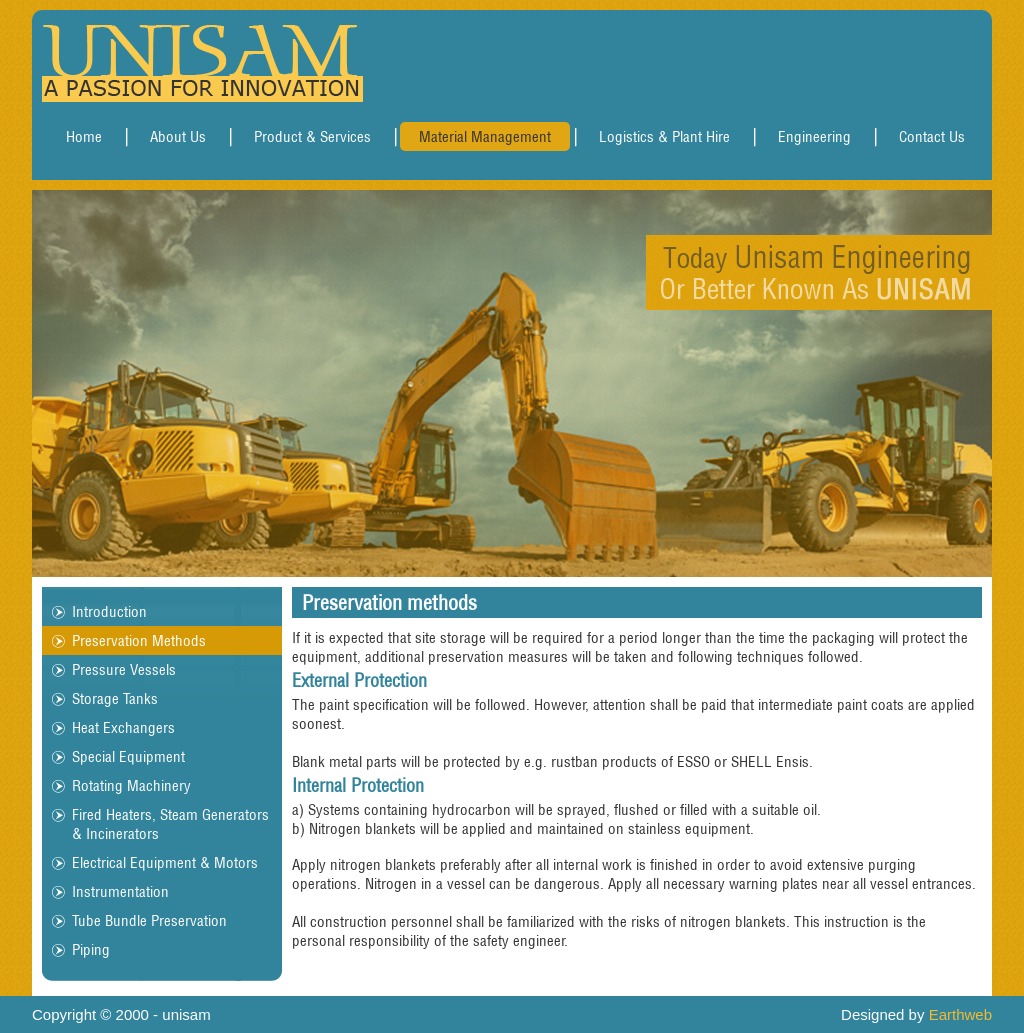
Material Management (485, 136)
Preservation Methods (139, 640)
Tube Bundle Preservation (149, 920)
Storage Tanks (115, 698)
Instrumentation (120, 891)
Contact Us (932, 136)
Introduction (109, 611)
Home (84, 136)
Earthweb (960, 1014)
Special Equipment (128, 756)
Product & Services (312, 136)
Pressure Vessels (124, 669)
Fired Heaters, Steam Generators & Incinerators (170, 824)
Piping (91, 949)
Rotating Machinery (131, 785)
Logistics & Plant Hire (664, 136)
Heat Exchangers (123, 727)
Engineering (814, 136)
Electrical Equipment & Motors (165, 862)
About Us (178, 136)
